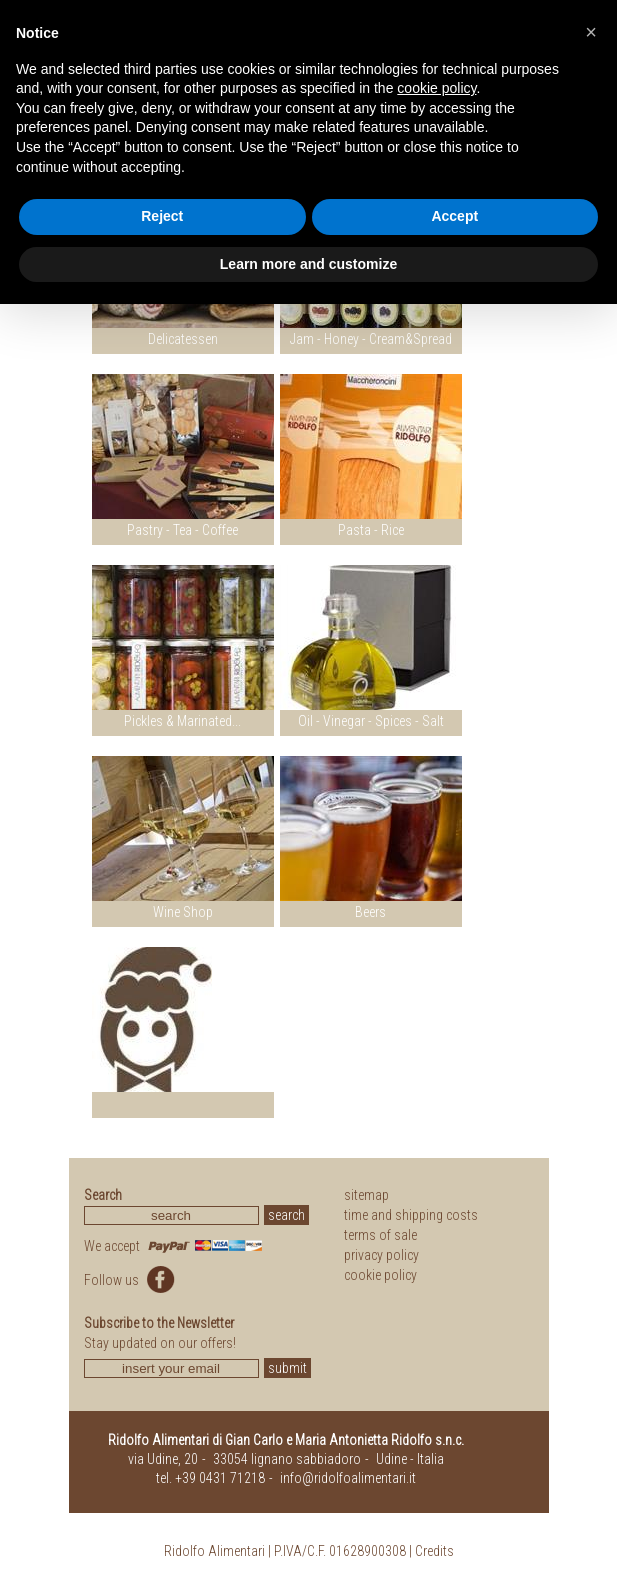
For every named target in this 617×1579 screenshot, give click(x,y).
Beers (370, 912)
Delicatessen (183, 339)
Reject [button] (162, 216)
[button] (591, 32)
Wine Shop (183, 912)
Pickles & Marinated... (182, 721)
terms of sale (380, 1235)
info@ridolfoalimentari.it (348, 1478)
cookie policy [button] (436, 88)
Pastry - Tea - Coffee (182, 530)
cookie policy (380, 1275)
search (286, 1215)
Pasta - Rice (371, 530)
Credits (434, 1551)
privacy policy (381, 1255)
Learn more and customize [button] (308, 264)
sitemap (366, 1195)
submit (287, 1368)
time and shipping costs (411, 1215)
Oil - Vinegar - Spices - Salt (371, 721)
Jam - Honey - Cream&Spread (371, 339)
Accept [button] (454, 216)
